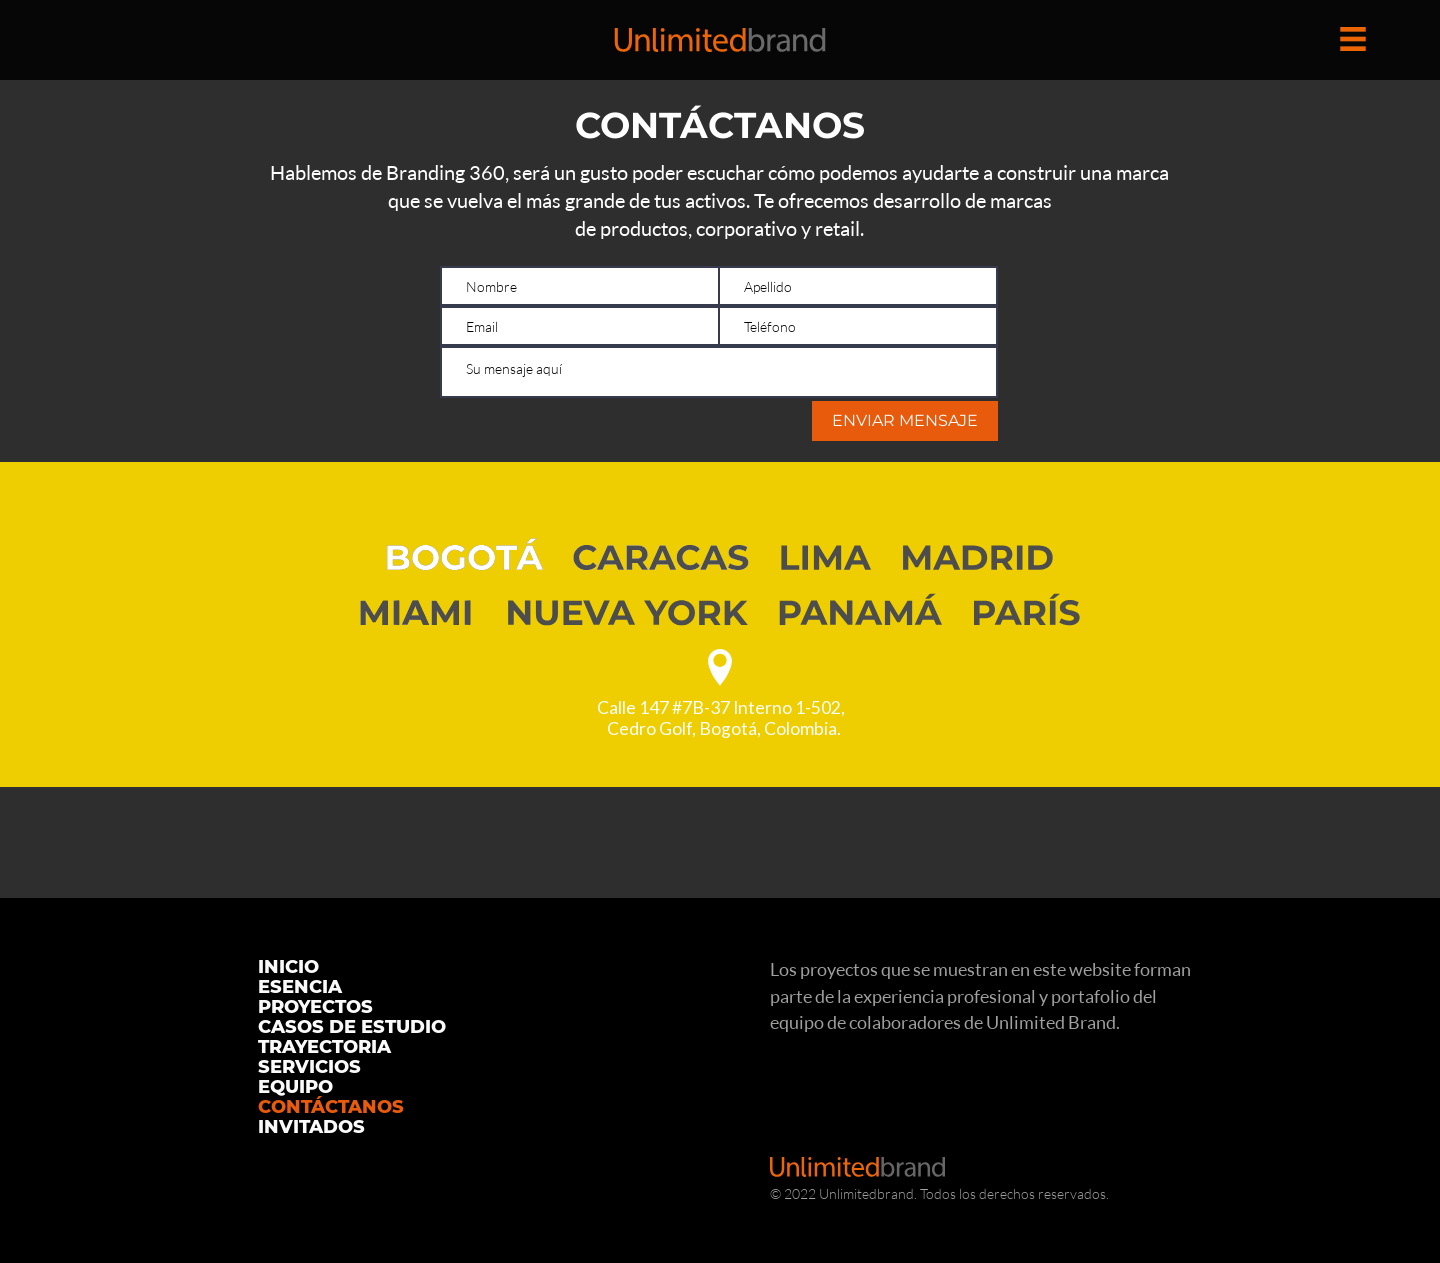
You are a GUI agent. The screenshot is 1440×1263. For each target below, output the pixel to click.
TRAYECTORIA (324, 1047)
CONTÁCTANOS (331, 1107)
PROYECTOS (315, 1007)
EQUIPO (295, 1087)
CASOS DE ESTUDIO (352, 1027)
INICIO (288, 967)
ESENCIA (300, 987)
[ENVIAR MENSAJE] (905, 421)
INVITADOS (311, 1127)
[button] (1353, 39)
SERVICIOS (309, 1067)
